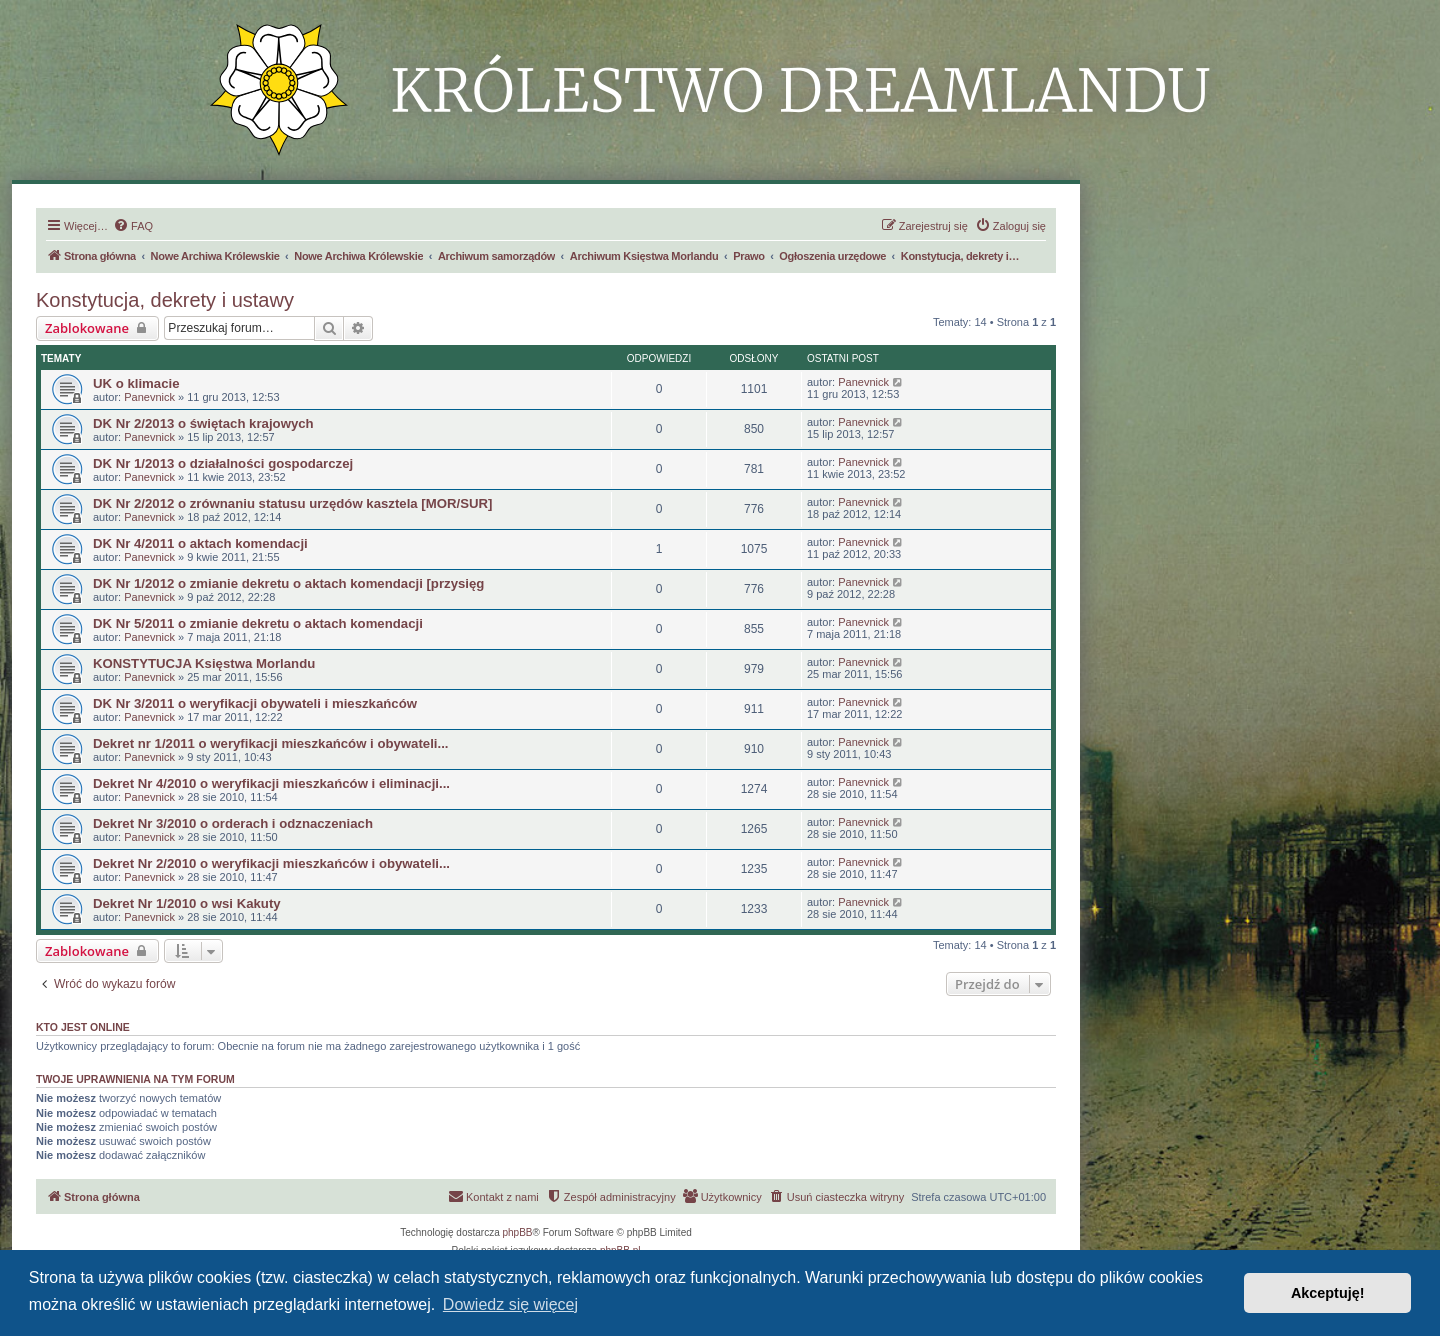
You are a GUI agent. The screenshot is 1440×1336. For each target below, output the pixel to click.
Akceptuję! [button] (1328, 1293)
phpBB (518, 1232)
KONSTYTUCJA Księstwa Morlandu (204, 663)
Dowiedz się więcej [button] (510, 1304)
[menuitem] (133, 226)
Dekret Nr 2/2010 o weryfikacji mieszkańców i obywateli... (271, 863)
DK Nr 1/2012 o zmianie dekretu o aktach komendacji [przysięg (288, 583)
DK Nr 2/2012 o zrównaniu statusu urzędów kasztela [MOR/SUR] (292, 503)
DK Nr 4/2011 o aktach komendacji (200, 543)
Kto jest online (83, 1027)
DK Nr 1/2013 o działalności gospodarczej (223, 463)
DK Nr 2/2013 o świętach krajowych (203, 423)
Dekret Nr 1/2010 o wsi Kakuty (187, 903)
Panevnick (149, 397)
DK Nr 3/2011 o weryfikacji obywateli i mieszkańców (255, 703)
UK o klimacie (136, 383)
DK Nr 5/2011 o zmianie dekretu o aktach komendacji (258, 623)
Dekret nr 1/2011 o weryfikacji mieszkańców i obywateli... (271, 743)
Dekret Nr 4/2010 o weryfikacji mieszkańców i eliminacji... (271, 783)
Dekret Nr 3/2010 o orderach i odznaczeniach (233, 823)
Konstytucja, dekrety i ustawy (165, 300)
